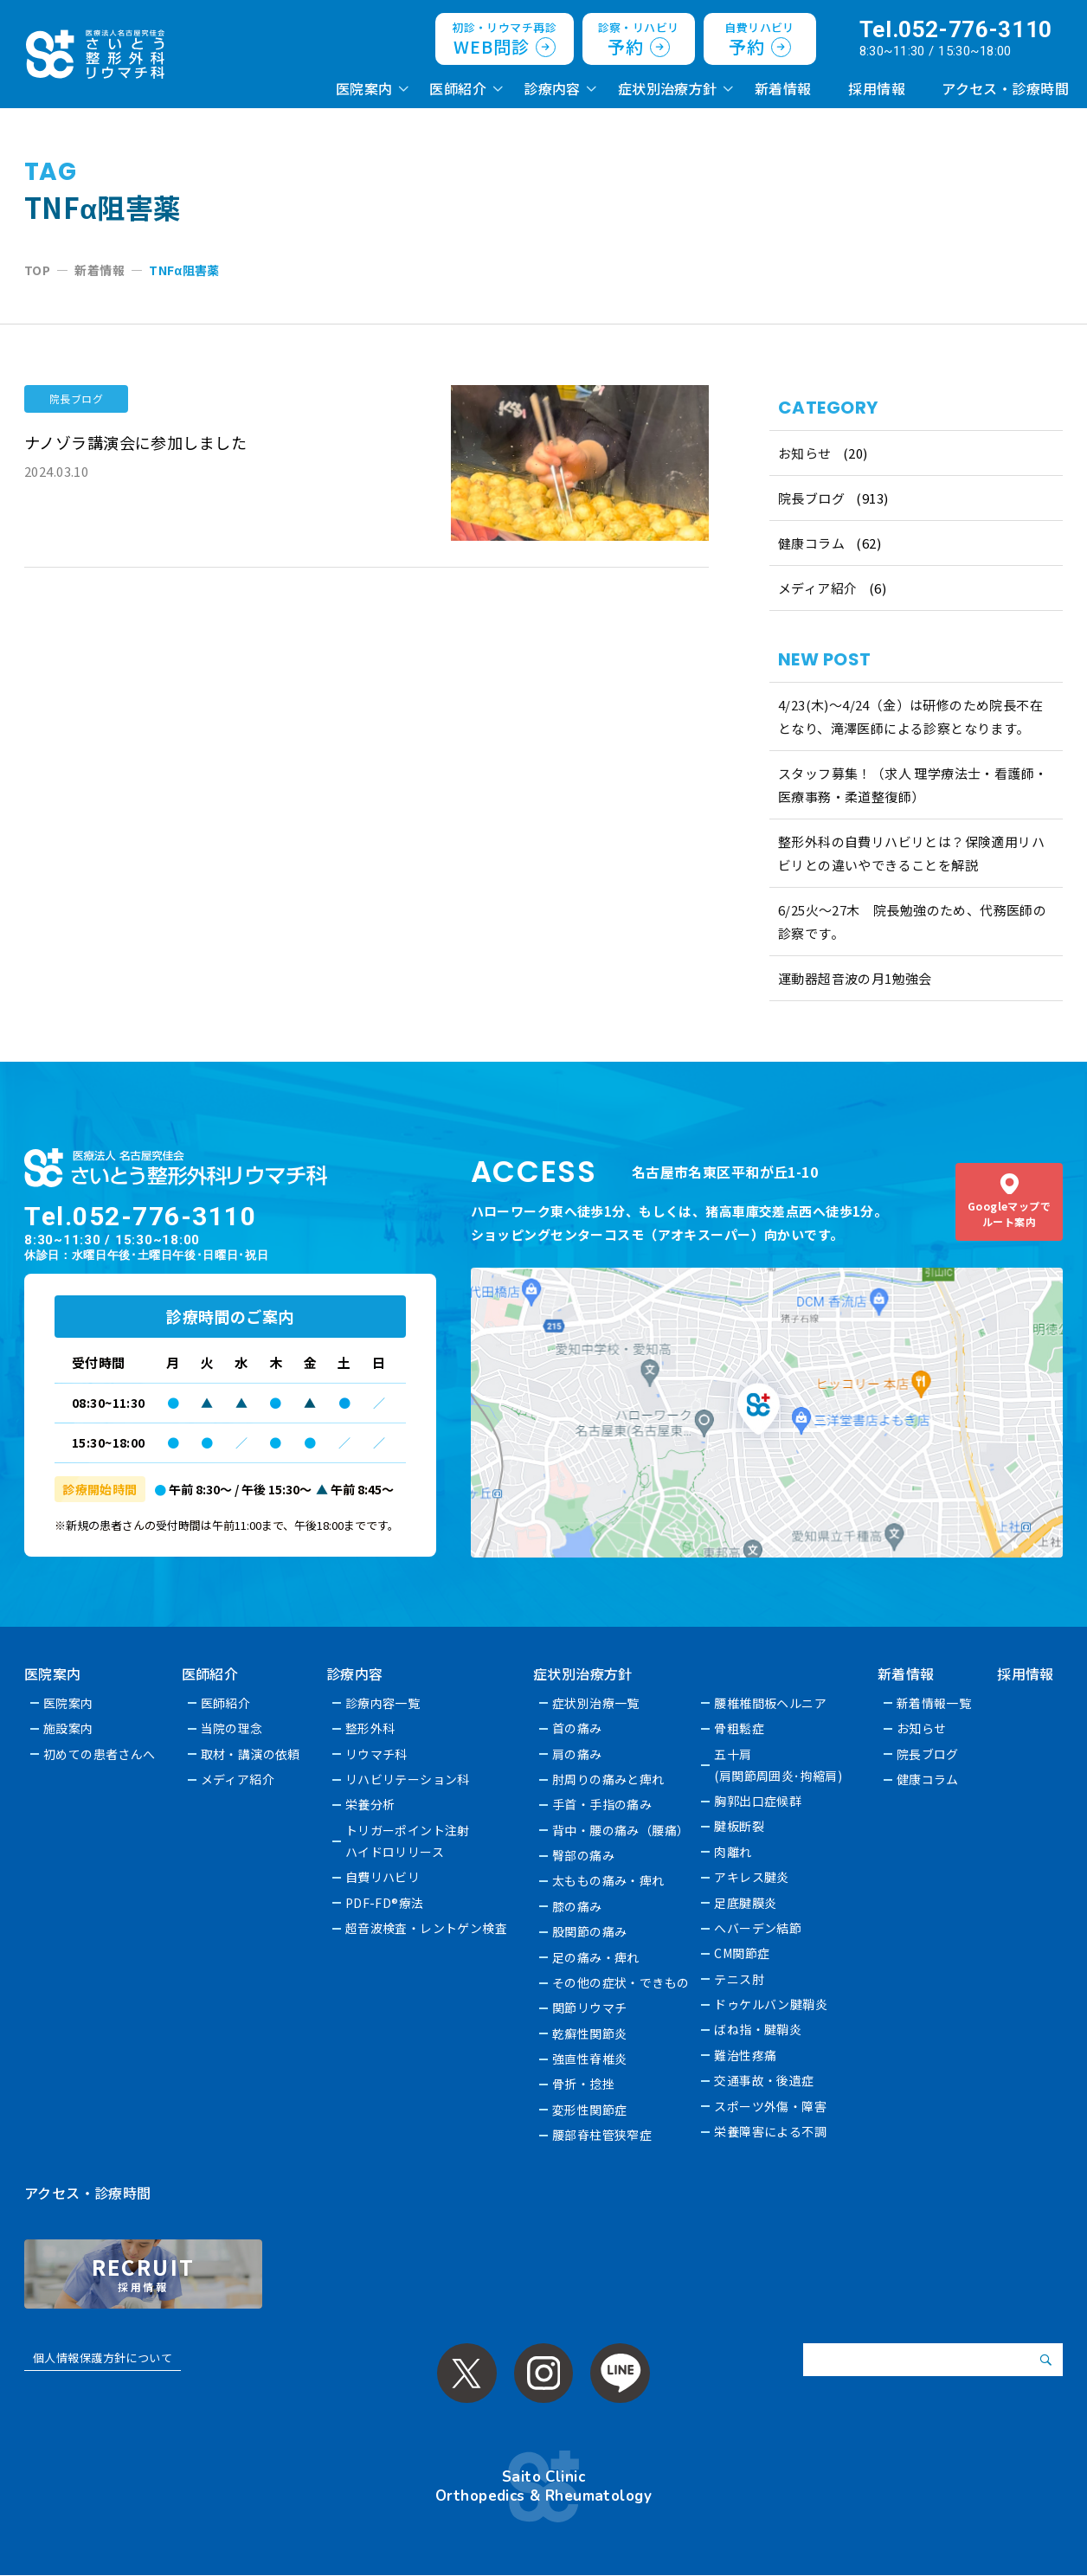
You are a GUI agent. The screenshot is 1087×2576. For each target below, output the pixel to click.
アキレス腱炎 (752, 1876)
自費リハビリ (383, 1876)
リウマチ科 (376, 1754)
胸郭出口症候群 (758, 1800)
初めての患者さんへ (99, 1754)
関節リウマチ (590, 2007)
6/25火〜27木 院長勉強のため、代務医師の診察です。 (912, 921)
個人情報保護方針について (102, 2357)
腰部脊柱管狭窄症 (603, 2134)
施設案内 (68, 1728)
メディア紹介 (818, 588)
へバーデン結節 (758, 1928)
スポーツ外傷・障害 (771, 2106)
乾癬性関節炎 (590, 2033)
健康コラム (811, 543)
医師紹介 (457, 88)
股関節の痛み (590, 1931)
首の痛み (578, 1728)
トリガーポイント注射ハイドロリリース (407, 1840)
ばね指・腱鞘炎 (758, 2029)
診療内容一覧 (383, 1703)
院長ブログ (811, 498)
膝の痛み (578, 1906)
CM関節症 (742, 1953)
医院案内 (364, 88)
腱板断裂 (740, 1825)
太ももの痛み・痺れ (609, 1880)
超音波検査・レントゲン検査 (426, 1928)
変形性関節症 (590, 2109)
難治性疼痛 (746, 2055)
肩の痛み (578, 1754)
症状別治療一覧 (596, 1703)
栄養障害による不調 (771, 2131)
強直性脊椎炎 (590, 2058)
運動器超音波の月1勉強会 (855, 978)
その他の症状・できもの (622, 1982)
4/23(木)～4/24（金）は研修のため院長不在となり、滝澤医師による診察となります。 (911, 716)
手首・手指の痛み (603, 1804)
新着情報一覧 (935, 1703)
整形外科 (370, 1728)
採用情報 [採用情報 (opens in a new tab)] (876, 88)
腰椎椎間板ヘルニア (771, 1703)
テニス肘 (740, 1979)
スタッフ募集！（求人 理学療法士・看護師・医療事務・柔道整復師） (913, 785)
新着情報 (783, 88)
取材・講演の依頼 (250, 1754)
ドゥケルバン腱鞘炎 (771, 2004)
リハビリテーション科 (407, 1779)
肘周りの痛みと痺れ (609, 1779)
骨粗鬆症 (740, 1728)
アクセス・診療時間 (1005, 88)
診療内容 (552, 88)
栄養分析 (370, 1804)
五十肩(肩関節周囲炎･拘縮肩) (779, 1764)
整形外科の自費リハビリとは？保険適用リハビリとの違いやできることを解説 (911, 853)
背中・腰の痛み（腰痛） (622, 1830)
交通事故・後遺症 (764, 2080)
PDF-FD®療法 (384, 1902)
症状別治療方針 (667, 88)
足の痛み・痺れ (596, 1957)
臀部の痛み (584, 1855)
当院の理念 (232, 1728)
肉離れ (733, 1851)
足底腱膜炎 (746, 1902)
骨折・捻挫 (584, 2083)
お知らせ (805, 453)
